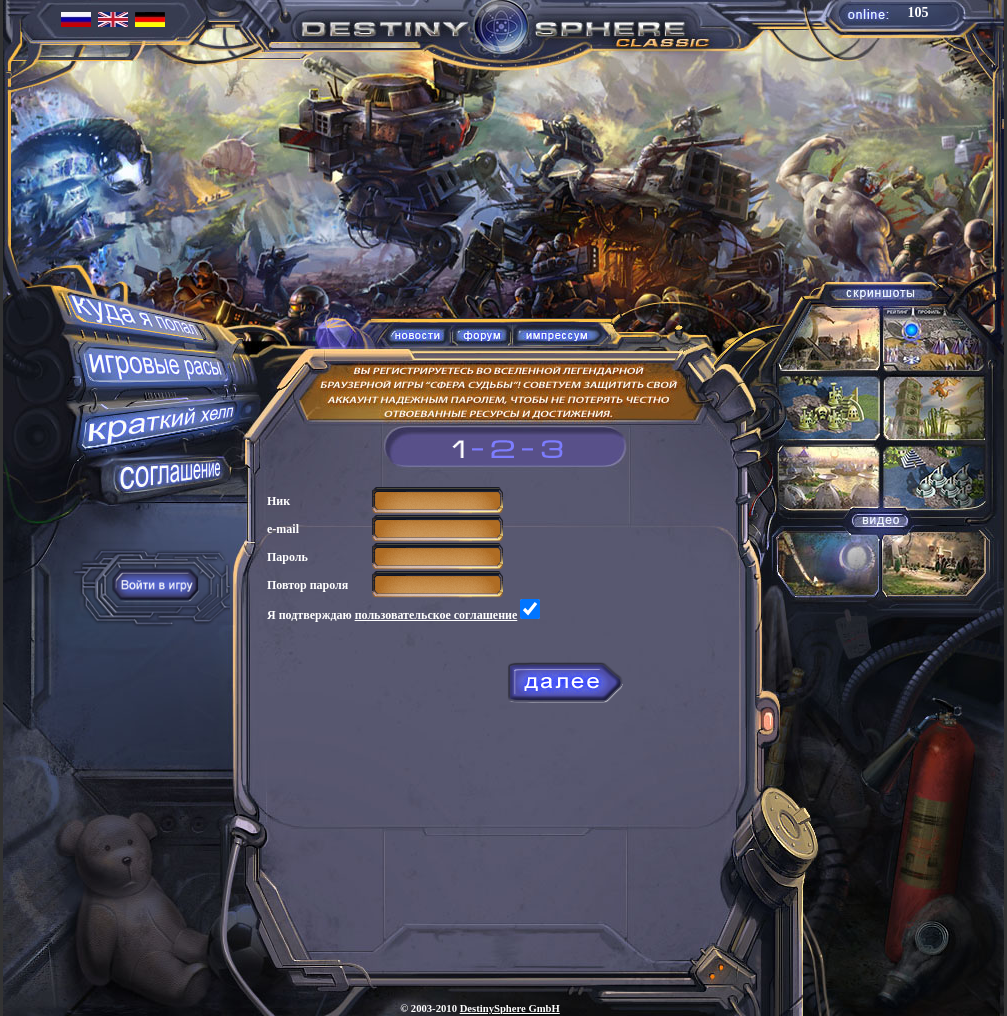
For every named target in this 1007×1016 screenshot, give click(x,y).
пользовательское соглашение (436, 615)
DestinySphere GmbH (510, 1008)
